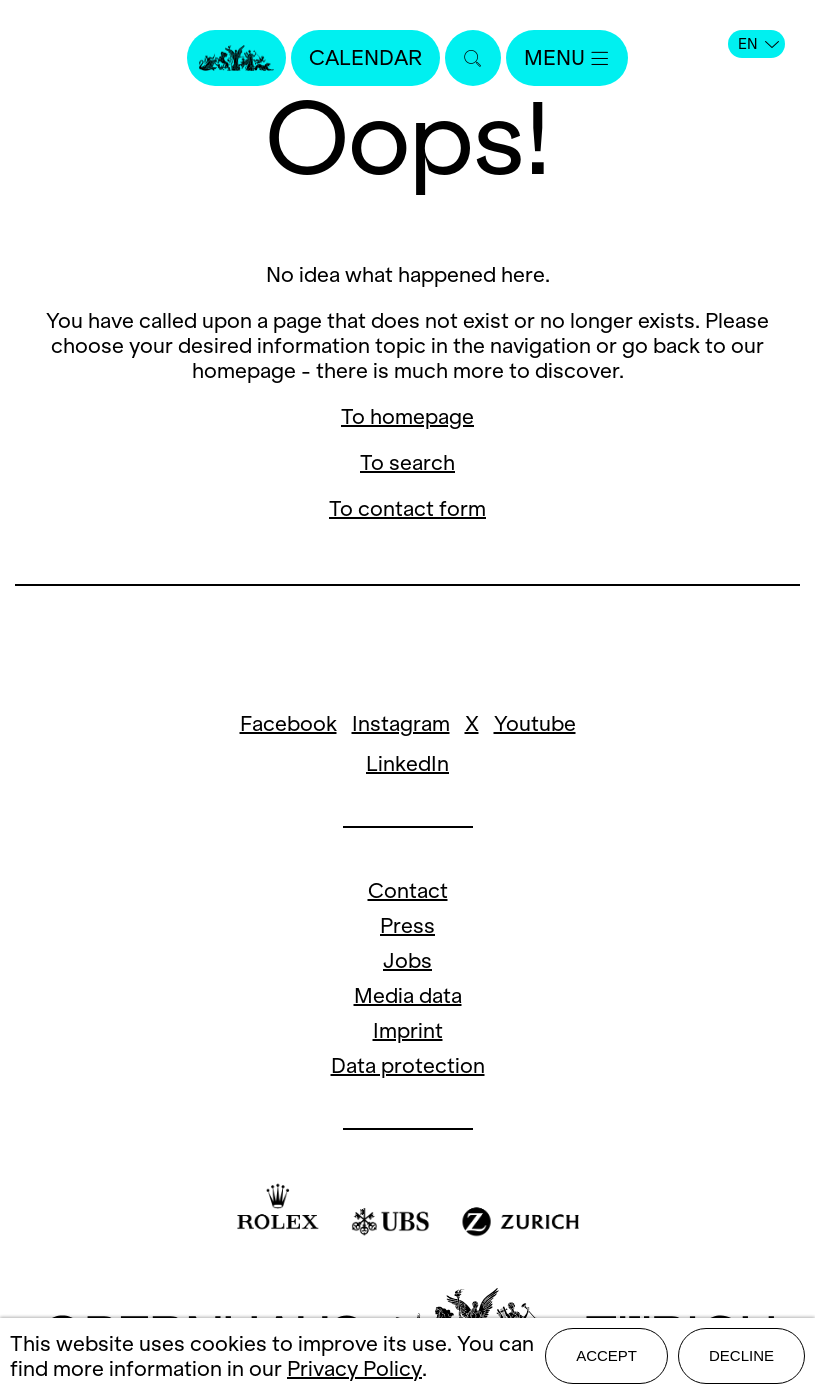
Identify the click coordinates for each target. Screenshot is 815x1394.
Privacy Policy (354, 1368)
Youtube (535, 723)
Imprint (408, 1030)
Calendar (365, 57)
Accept (606, 1355)
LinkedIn (407, 763)
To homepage (407, 416)
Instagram (401, 723)
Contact (408, 890)
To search (407, 462)
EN (758, 44)
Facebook (288, 723)
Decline (741, 1355)
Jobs (407, 960)
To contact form (407, 508)
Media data (408, 995)
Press (407, 925)
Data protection (408, 1065)
